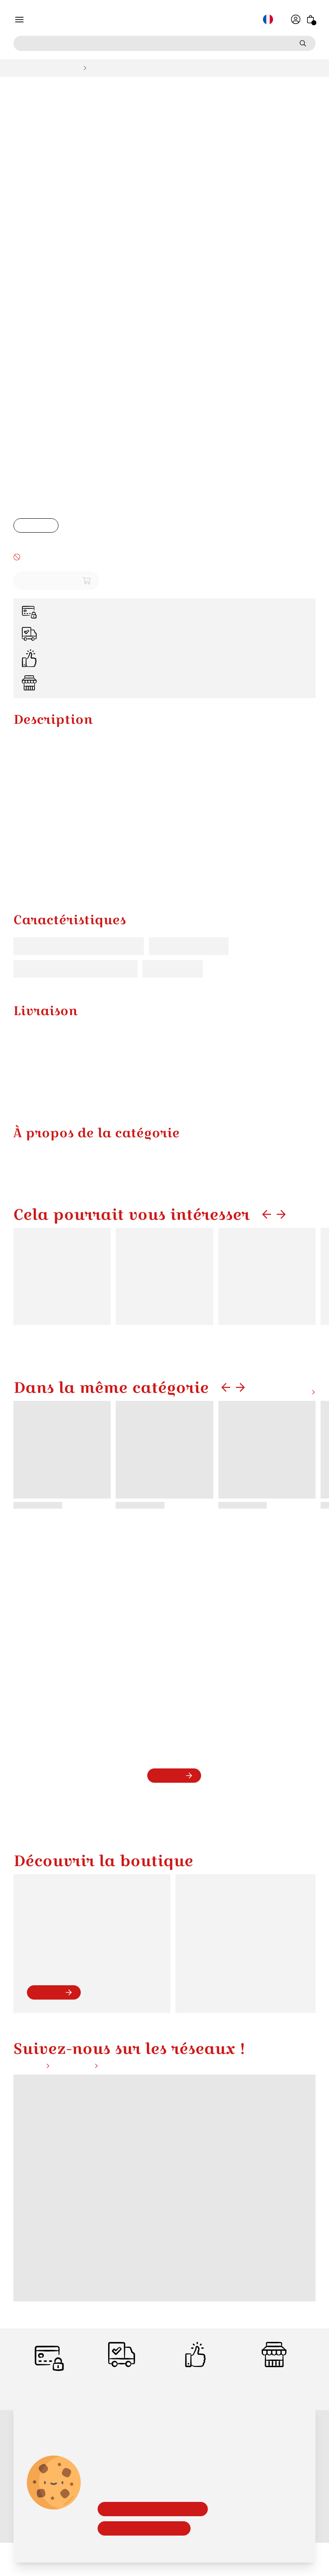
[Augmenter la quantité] (50, 527)
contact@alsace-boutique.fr (66, 2005)
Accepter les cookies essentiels (151, 2508)
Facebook (31, 2127)
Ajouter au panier (56, 582)
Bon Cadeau (107, 2563)
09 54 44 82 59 (52, 1997)
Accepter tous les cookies (144, 2528)
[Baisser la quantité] (22, 527)
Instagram (78, 2127)
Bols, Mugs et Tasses (44, 68)
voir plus (53, 2054)
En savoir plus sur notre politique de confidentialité (162, 2545)
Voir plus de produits (282, 1476)
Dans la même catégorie (111, 1472)
